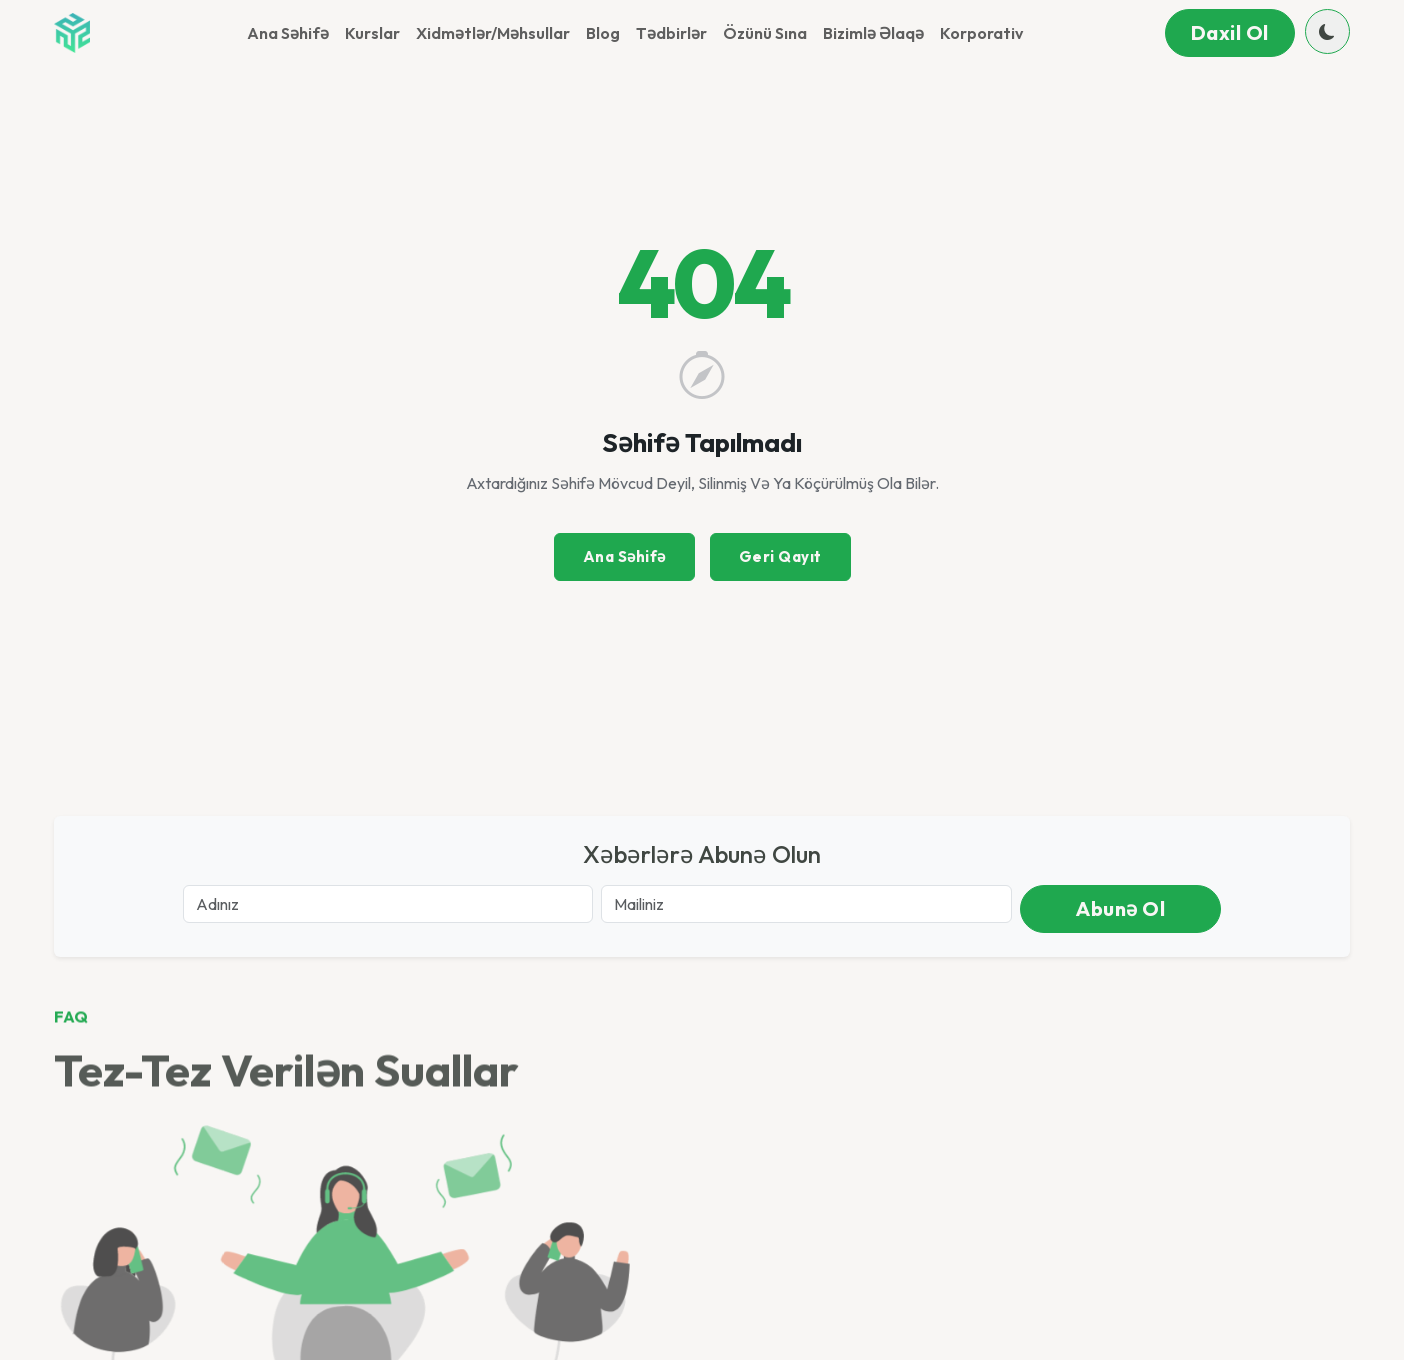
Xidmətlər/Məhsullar (493, 33)
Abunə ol (1120, 908)
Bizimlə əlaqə (873, 33)
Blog (603, 33)
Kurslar (372, 33)
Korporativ (981, 33)
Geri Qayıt (780, 556)
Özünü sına (765, 33)
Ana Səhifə (288, 33)
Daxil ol (1230, 32)
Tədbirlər (671, 33)
